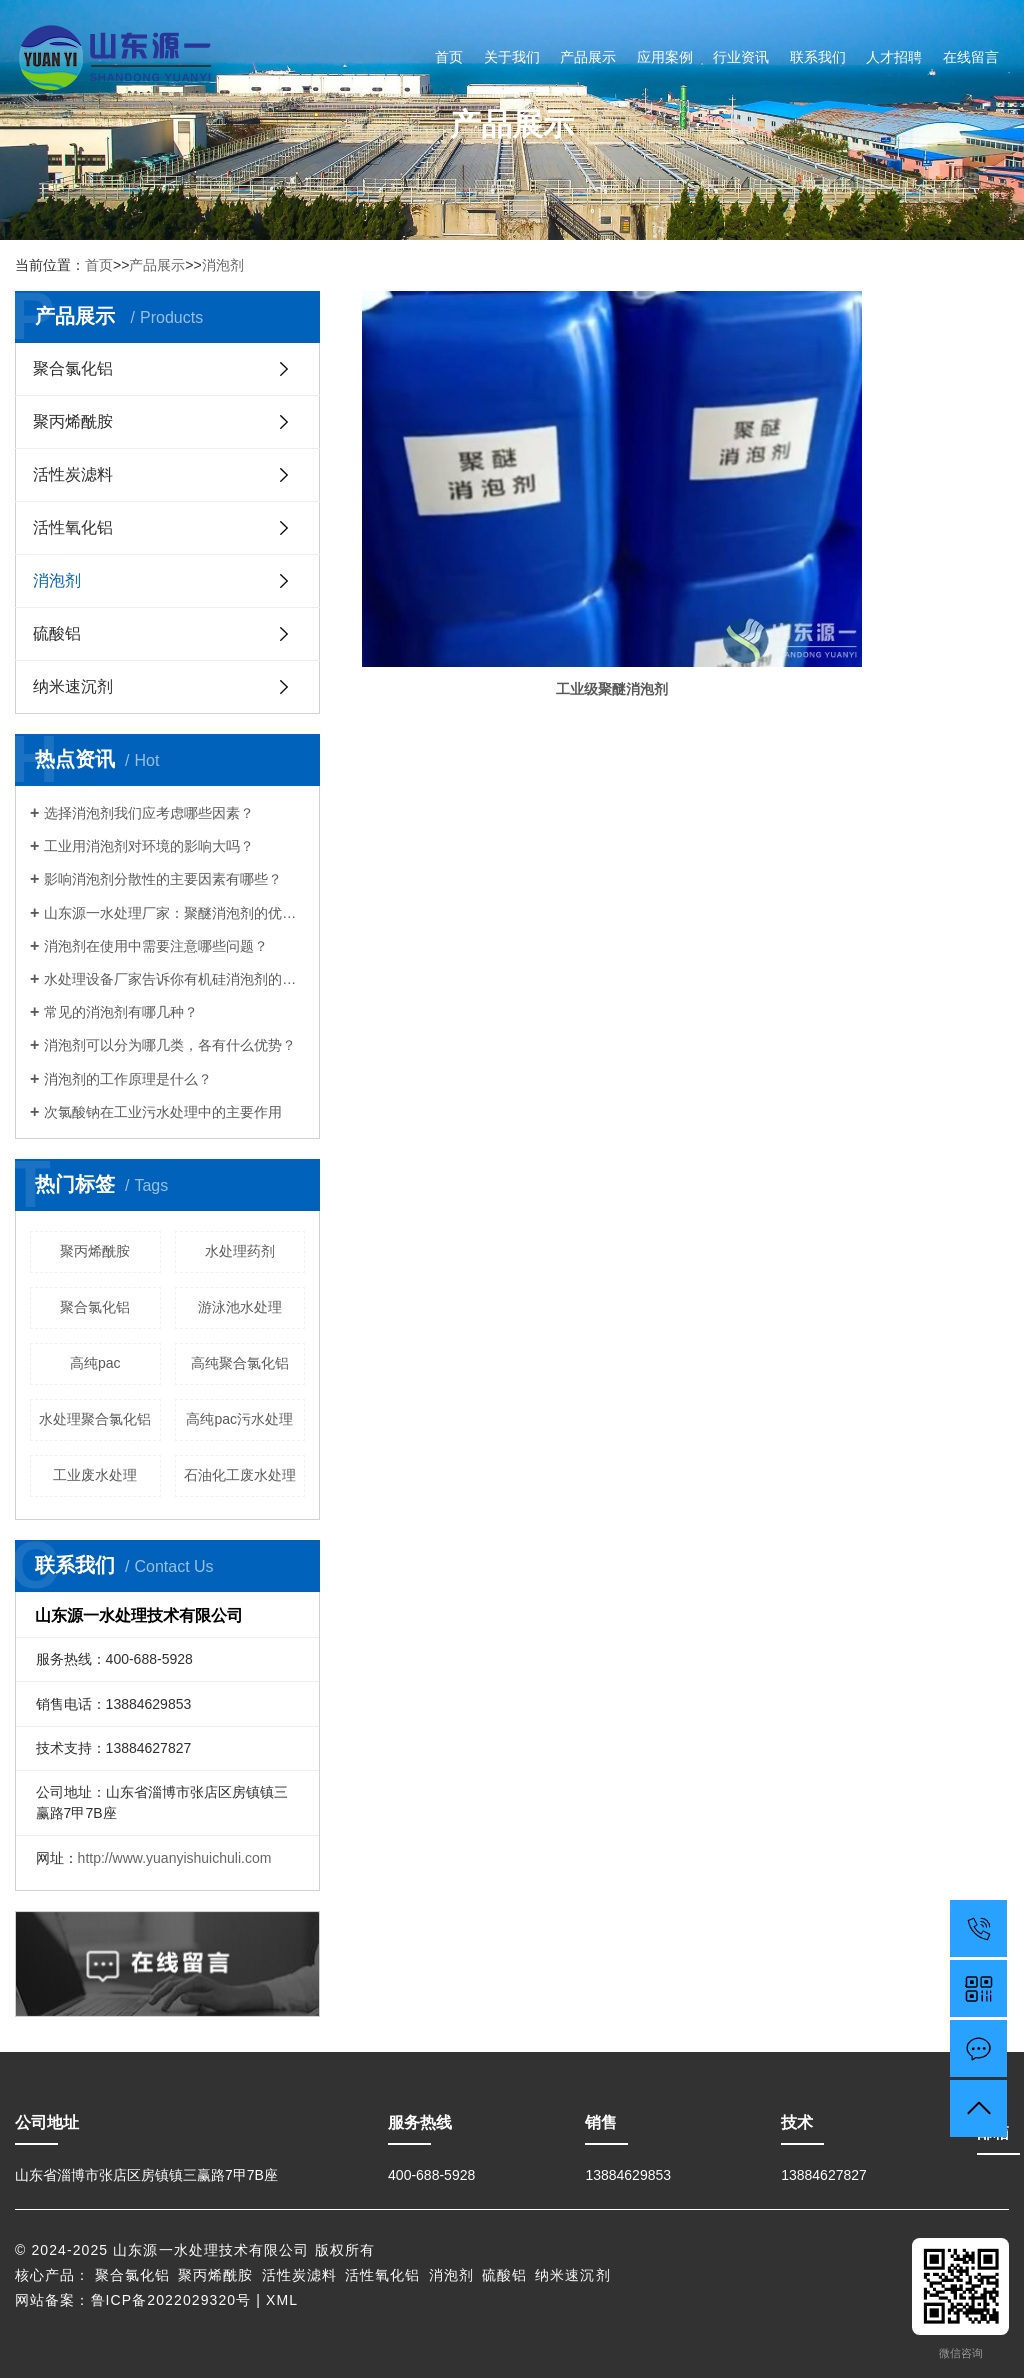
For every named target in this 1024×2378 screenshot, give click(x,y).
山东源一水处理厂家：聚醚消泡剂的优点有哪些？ (174, 913)
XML (282, 2300)
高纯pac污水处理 (239, 1419)
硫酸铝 (57, 633)
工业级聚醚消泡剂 (465, 468)
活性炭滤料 (73, 474)
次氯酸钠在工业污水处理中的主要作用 (163, 1112)
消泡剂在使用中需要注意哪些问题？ (156, 946)
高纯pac (95, 1363)
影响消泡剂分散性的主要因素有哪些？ (163, 879)
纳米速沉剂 (73, 686)
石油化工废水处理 (240, 1475)
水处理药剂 (240, 1251)
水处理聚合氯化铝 (95, 1419)
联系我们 (818, 57)
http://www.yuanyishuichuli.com (175, 1858)
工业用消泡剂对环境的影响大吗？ (149, 846)
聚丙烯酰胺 (73, 421)
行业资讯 (741, 57)
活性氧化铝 (73, 527)
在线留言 (971, 57)
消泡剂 (223, 265)
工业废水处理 (95, 1475)
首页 (449, 57)
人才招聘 (894, 57)
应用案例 (665, 57)
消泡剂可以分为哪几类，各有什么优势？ (170, 1045)
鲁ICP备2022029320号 (171, 2300)
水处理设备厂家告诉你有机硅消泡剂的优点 (174, 979)
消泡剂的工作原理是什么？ (128, 1079)
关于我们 (512, 57)
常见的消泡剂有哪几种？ (121, 1012)
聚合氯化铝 (73, 368)
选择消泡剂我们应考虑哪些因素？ (149, 813)
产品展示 (588, 57)
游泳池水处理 (240, 1307)
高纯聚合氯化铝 (240, 1363)
